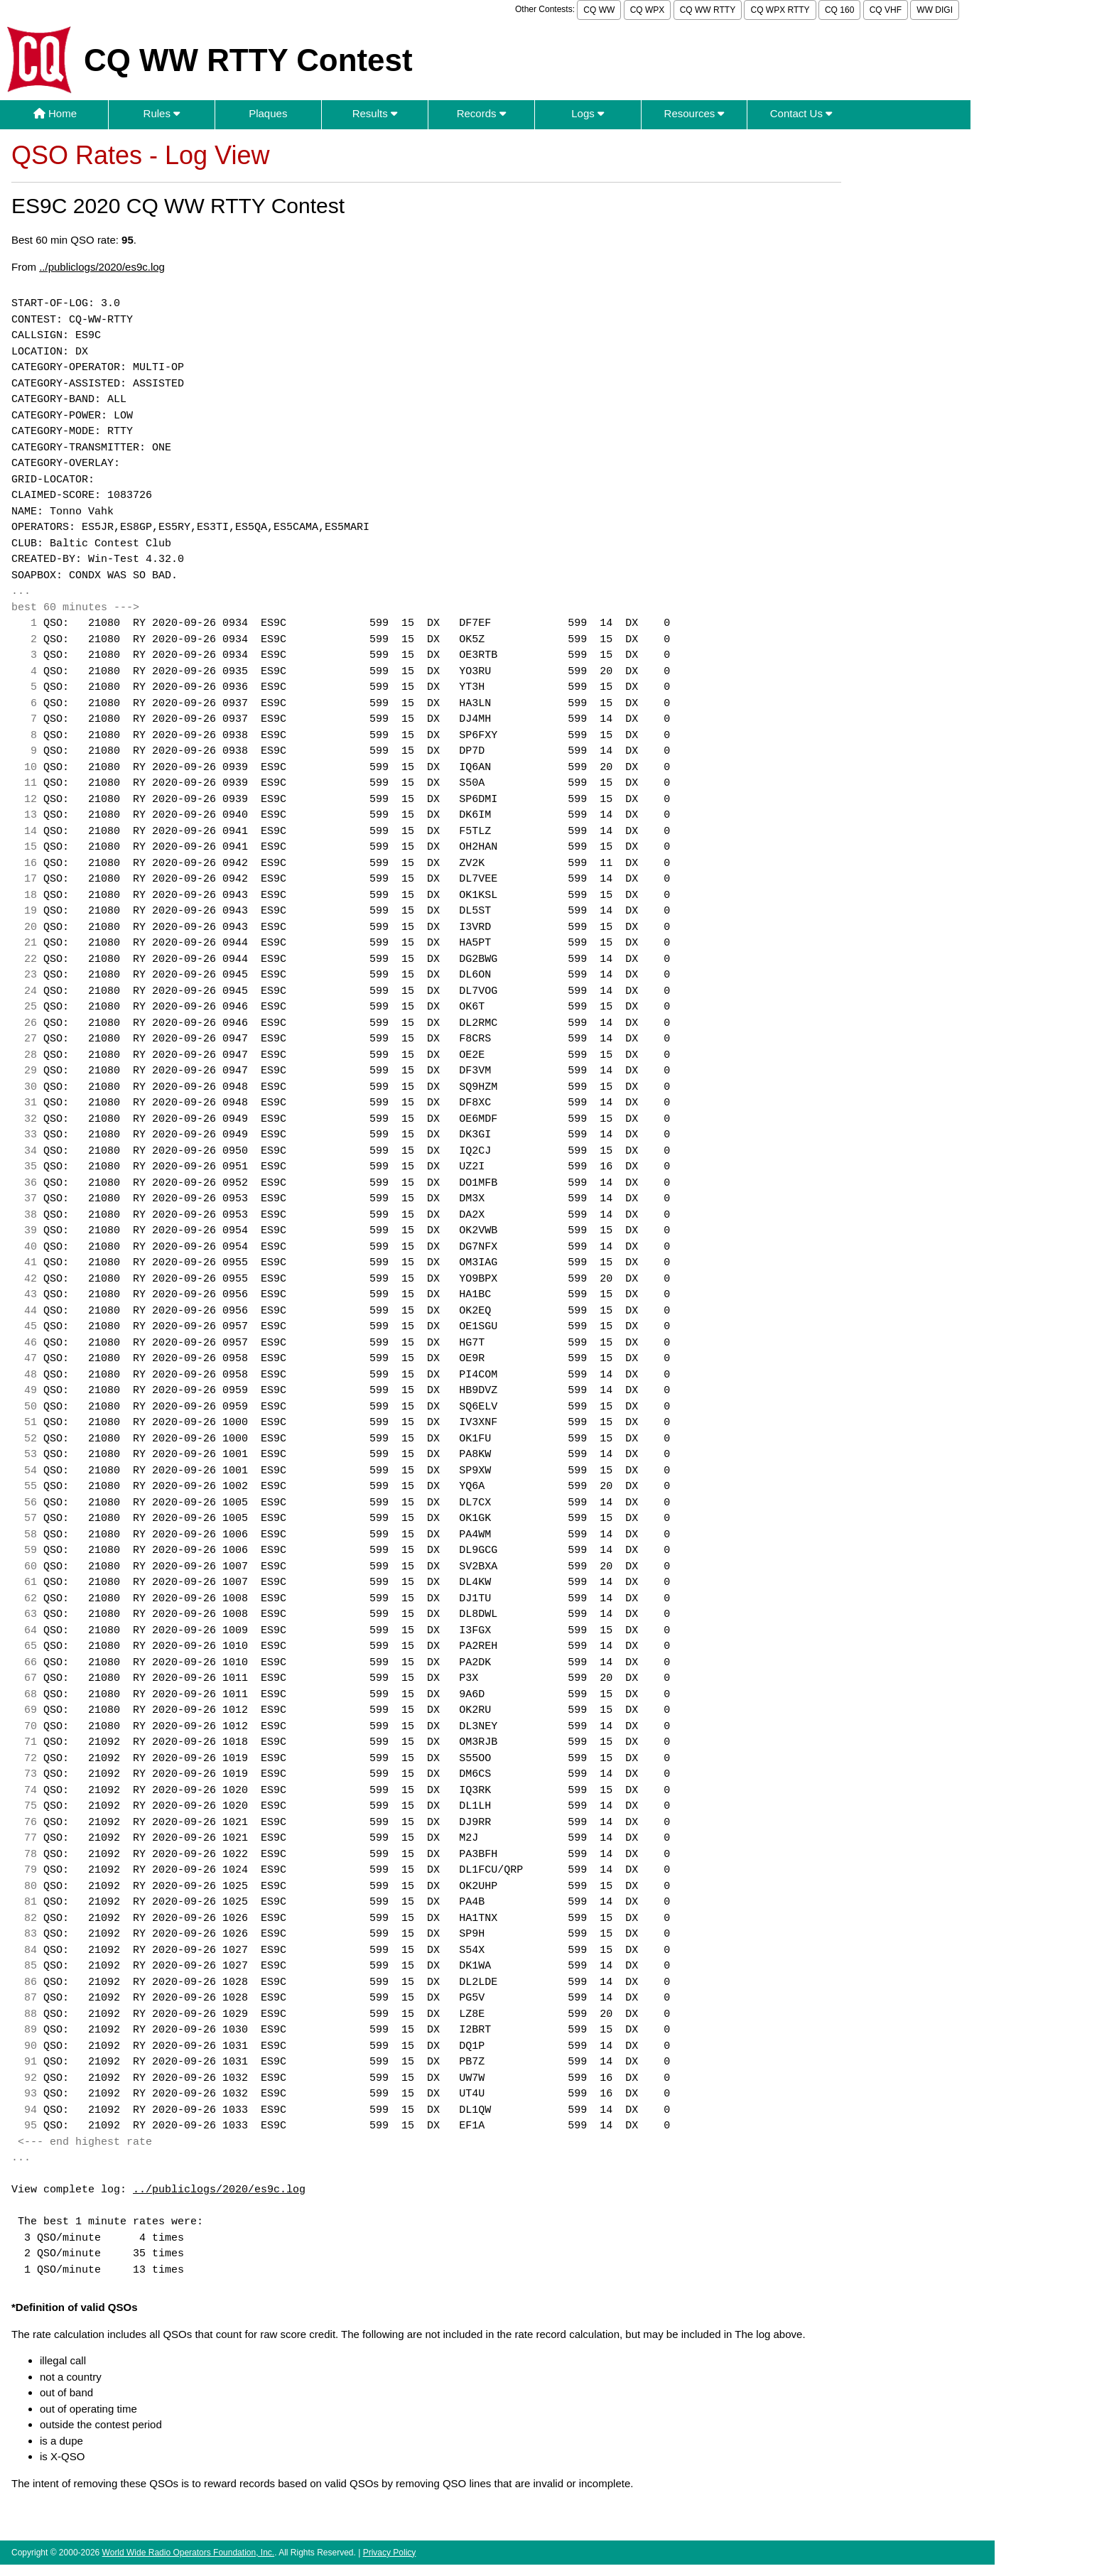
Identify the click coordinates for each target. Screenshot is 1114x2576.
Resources (694, 113)
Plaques (268, 113)
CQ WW (599, 10)
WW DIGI (934, 10)
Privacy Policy (389, 2553)
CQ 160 (839, 10)
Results (374, 113)
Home (55, 113)
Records (481, 113)
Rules (162, 113)
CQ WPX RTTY (779, 10)
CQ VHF (886, 10)
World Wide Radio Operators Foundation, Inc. (188, 2553)
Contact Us (801, 113)
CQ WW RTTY (707, 10)
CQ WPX (647, 10)
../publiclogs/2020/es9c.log (102, 267)
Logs (587, 113)
